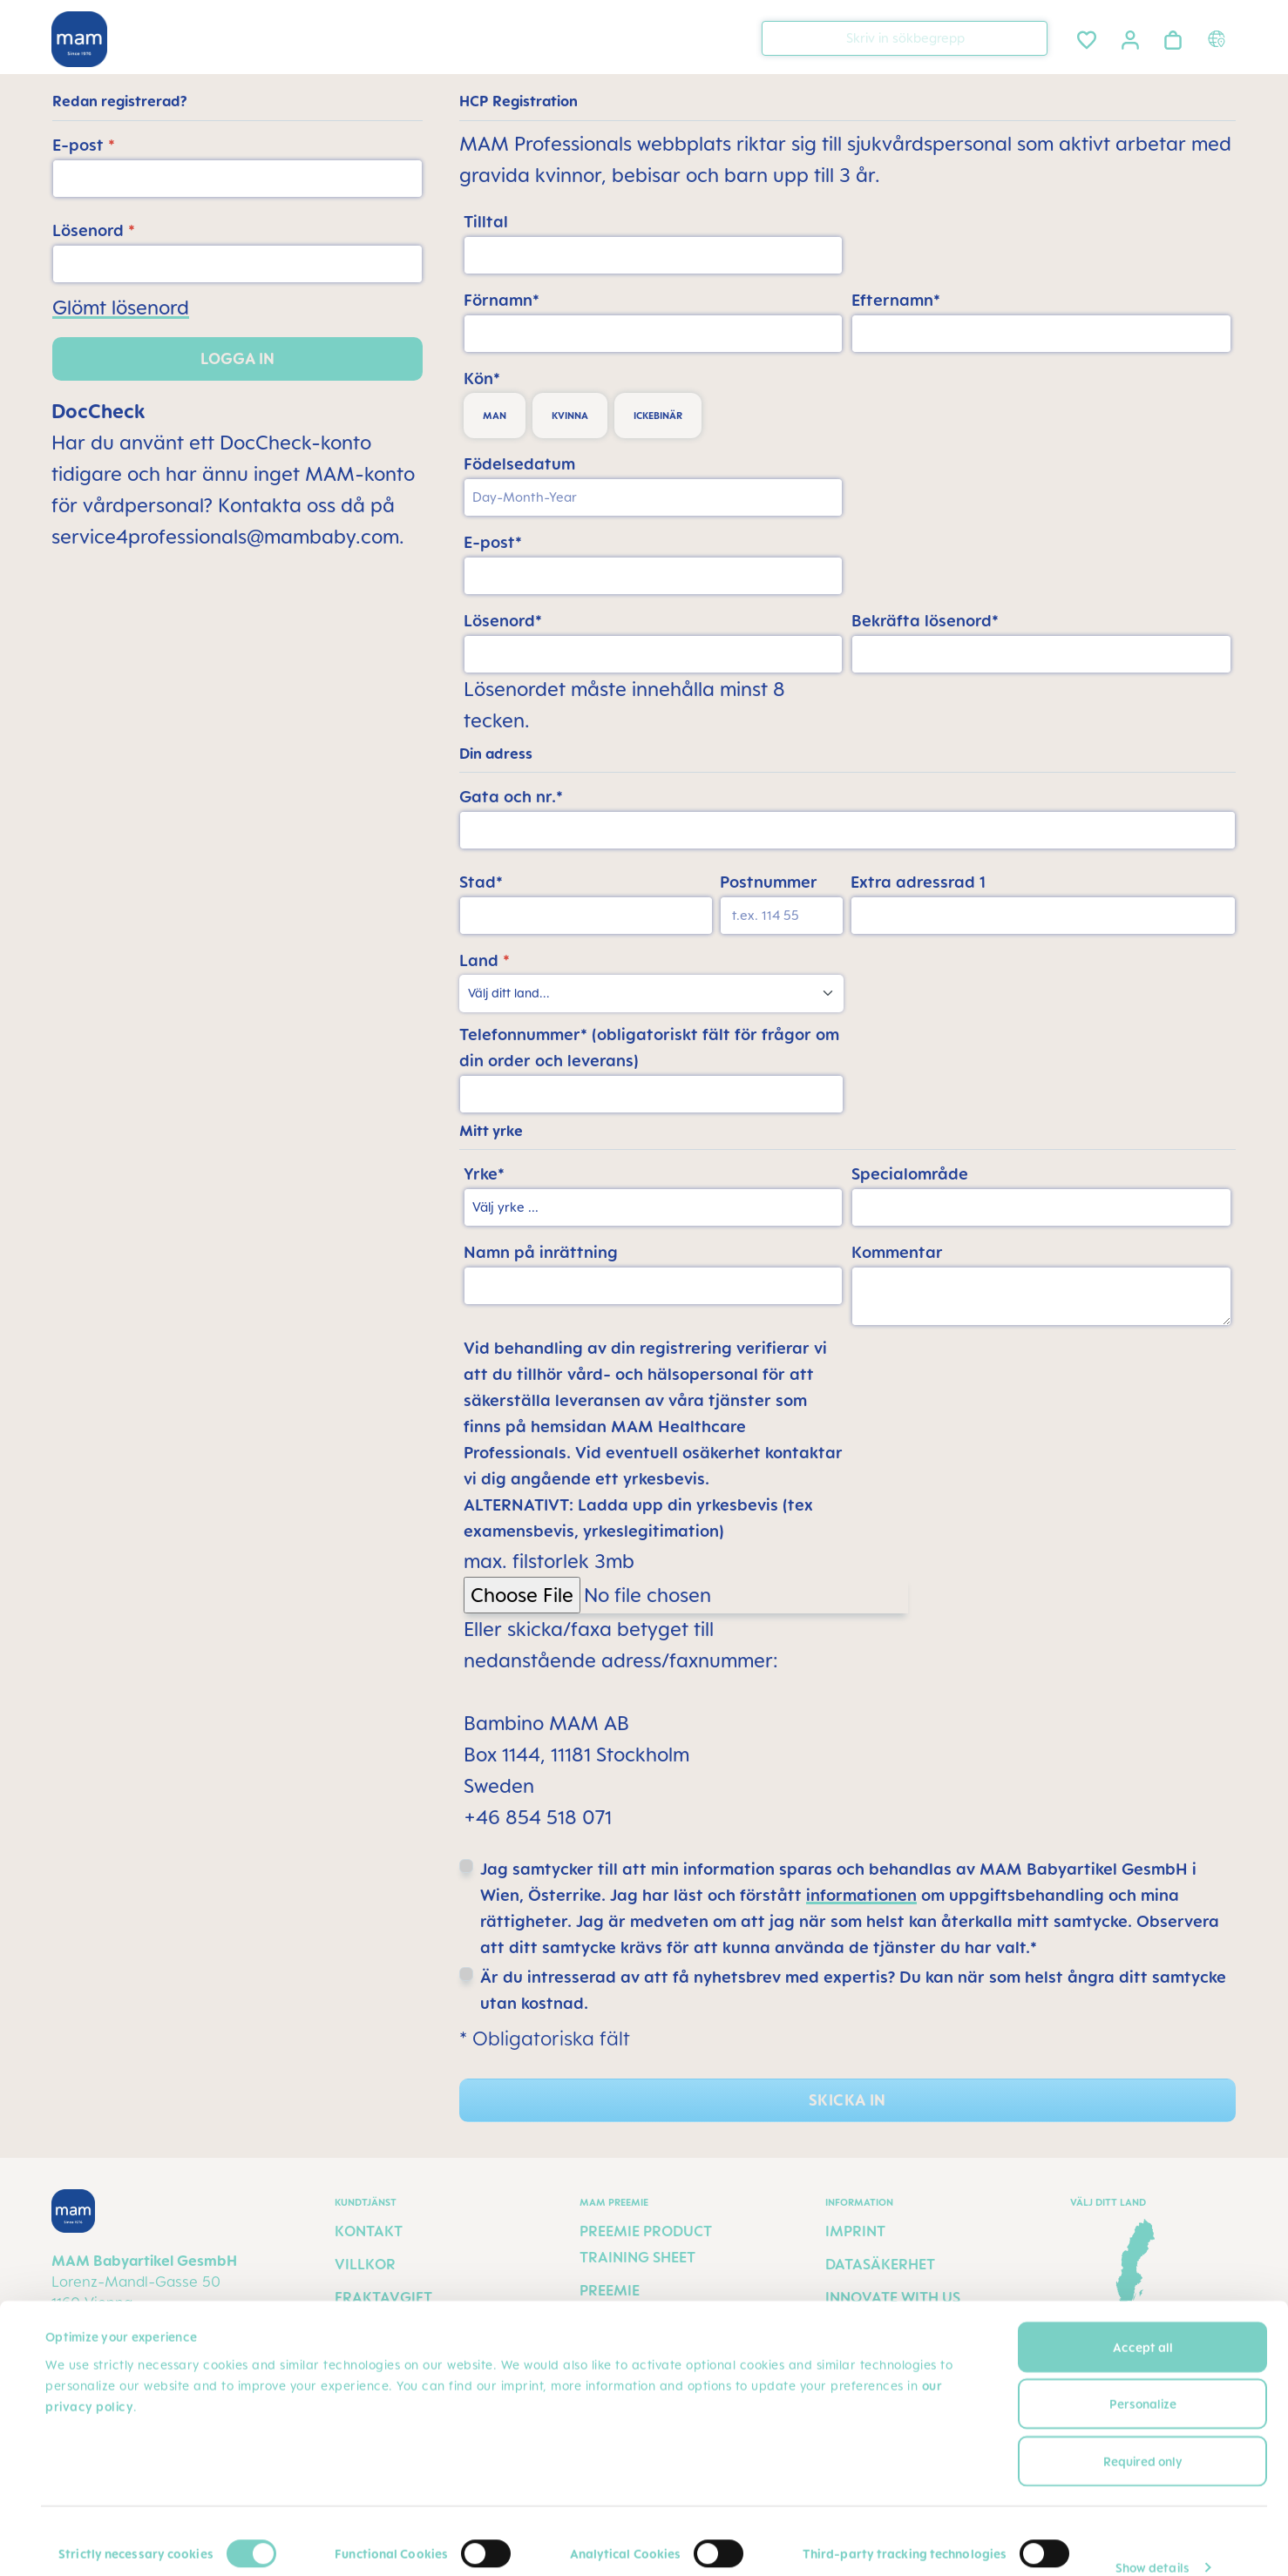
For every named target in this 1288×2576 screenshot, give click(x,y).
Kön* (482, 378)
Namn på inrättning (541, 1251)
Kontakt (369, 2231)
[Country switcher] (1218, 38)
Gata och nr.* (511, 796)
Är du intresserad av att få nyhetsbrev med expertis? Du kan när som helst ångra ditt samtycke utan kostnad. (853, 1989)
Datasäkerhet (880, 2264)
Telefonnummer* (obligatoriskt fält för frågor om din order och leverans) (649, 1047)
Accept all (1143, 2321)
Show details (1152, 2541)
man (494, 415)
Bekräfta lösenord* (925, 620)
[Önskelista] (1086, 37)
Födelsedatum (519, 463)
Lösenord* (503, 620)
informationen (861, 1894)
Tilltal (486, 221)
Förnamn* (501, 299)
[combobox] (904, 38)
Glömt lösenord (120, 307)
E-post (83, 144)
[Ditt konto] (1130, 37)
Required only (1143, 2435)
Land (484, 960)
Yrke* (484, 1173)
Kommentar (897, 1251)
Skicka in (847, 2100)
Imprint (855, 2231)
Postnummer (768, 881)
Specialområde (909, 1173)
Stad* (481, 881)
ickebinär (658, 415)
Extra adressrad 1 (918, 881)
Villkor (365, 2264)
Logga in (237, 358)
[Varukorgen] (1173, 37)
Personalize (1142, 2378)
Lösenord (93, 230)
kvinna (570, 415)
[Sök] (1030, 37)
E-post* (493, 541)
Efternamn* (895, 299)
